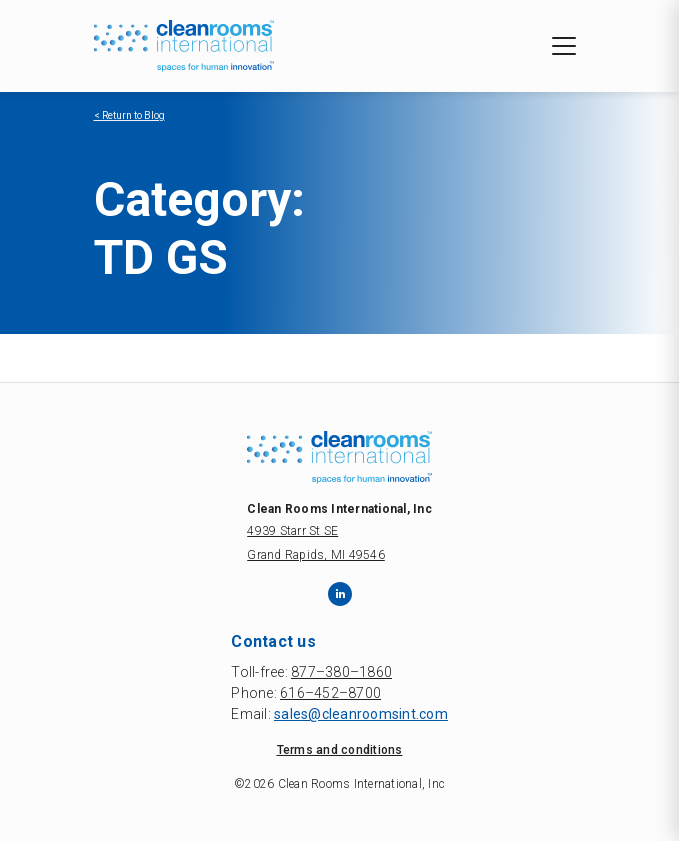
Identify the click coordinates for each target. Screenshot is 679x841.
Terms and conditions (340, 750)
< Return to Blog (129, 115)
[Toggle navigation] (564, 46)
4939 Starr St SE (292, 531)
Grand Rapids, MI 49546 (316, 555)
